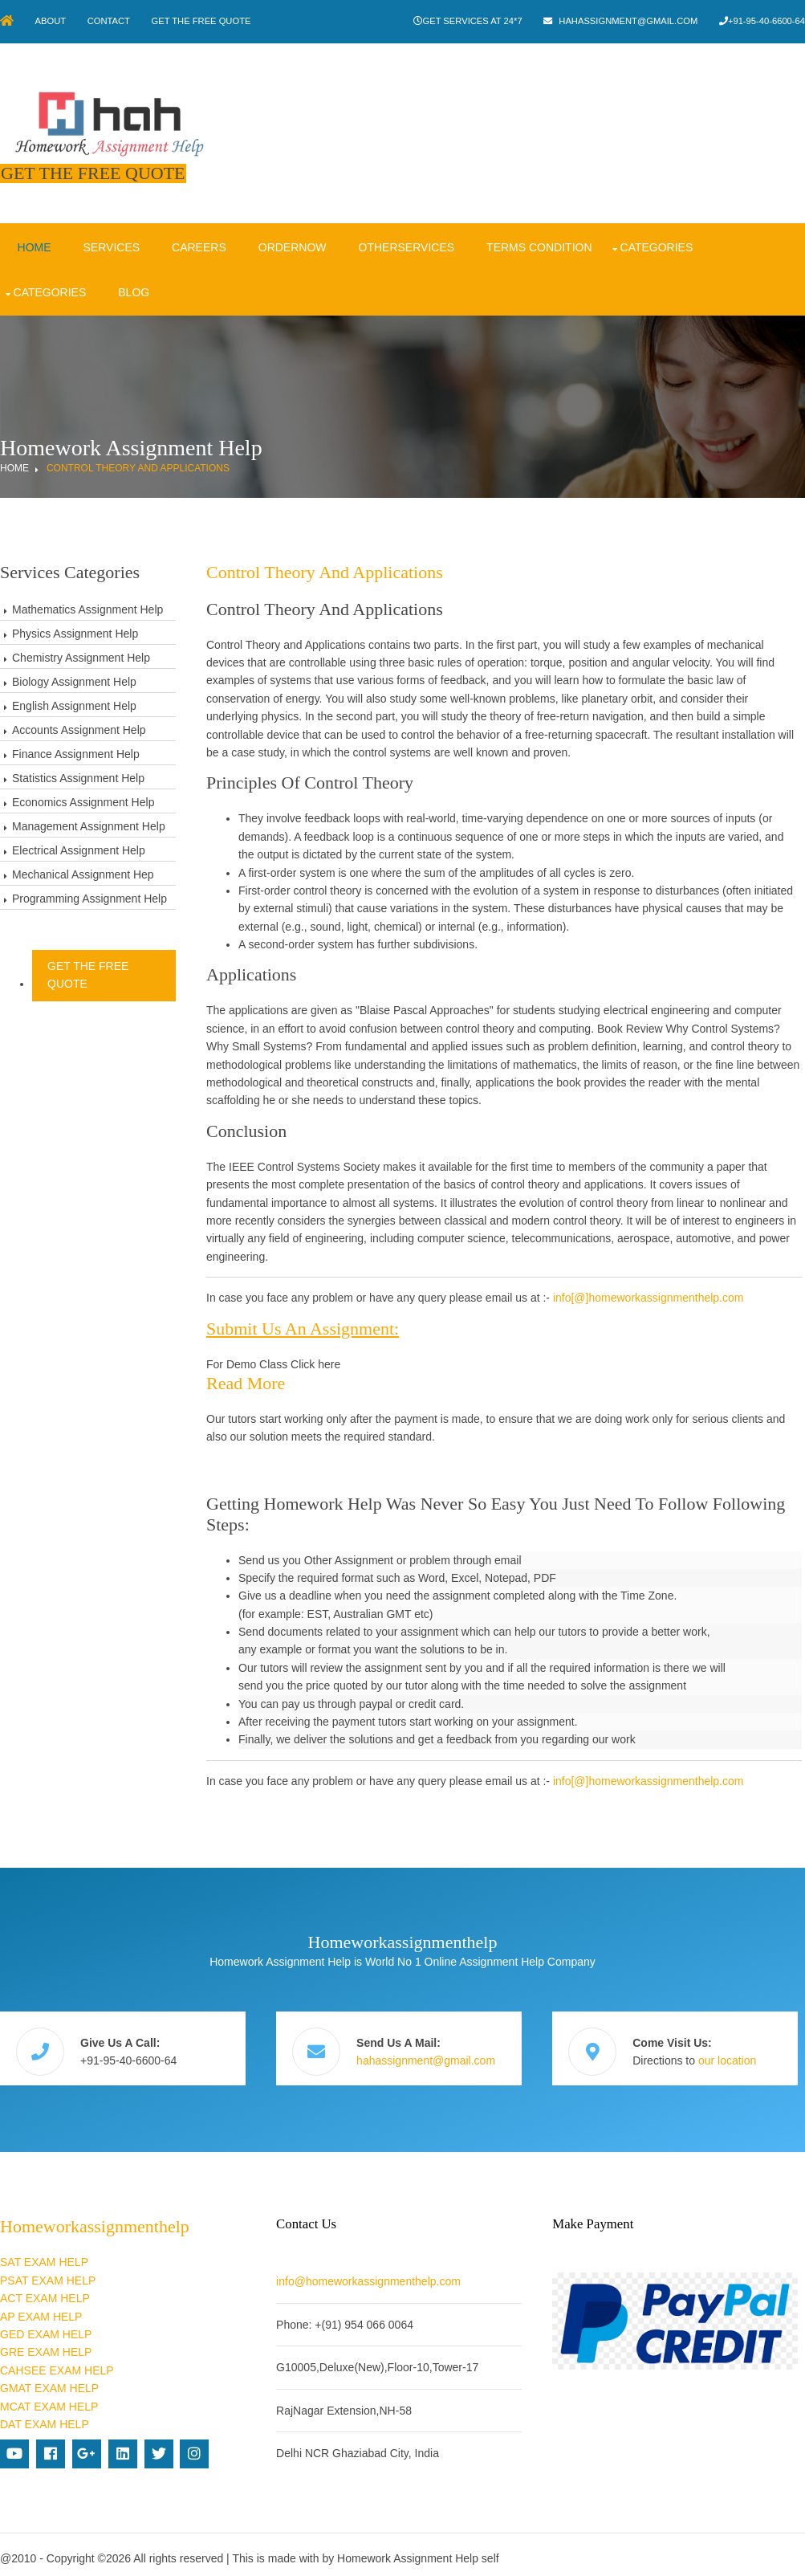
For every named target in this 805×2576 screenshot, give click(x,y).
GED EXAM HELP (45, 2327)
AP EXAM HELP (41, 2308)
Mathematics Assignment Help (87, 606)
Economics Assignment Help (83, 799)
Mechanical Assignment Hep (83, 871)
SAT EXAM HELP (44, 2254)
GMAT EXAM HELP (49, 2380)
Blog (132, 289)
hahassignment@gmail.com (626, 21)
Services (110, 244)
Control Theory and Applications (138, 465)
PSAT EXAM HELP (48, 2273)
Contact (112, 21)
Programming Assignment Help (89, 895)
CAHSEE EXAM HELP (57, 2362)
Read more (248, 1381)
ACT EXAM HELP (45, 2291)
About (52, 21)
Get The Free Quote (207, 21)
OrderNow (291, 244)
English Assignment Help (74, 702)
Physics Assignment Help (75, 630)
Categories (655, 244)
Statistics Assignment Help (78, 774)
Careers (198, 244)
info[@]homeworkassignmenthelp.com (651, 1295)
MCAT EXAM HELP (49, 2398)
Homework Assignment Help (407, 2551)
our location (733, 2055)
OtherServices (405, 244)
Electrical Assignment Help (78, 847)
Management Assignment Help (88, 823)
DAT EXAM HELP (44, 2417)
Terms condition (538, 244)
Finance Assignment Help (76, 750)
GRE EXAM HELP (45, 2344)
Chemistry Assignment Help (81, 654)
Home (33, 244)
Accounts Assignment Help (79, 726)
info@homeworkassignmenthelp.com (371, 2274)
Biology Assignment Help (74, 678)
